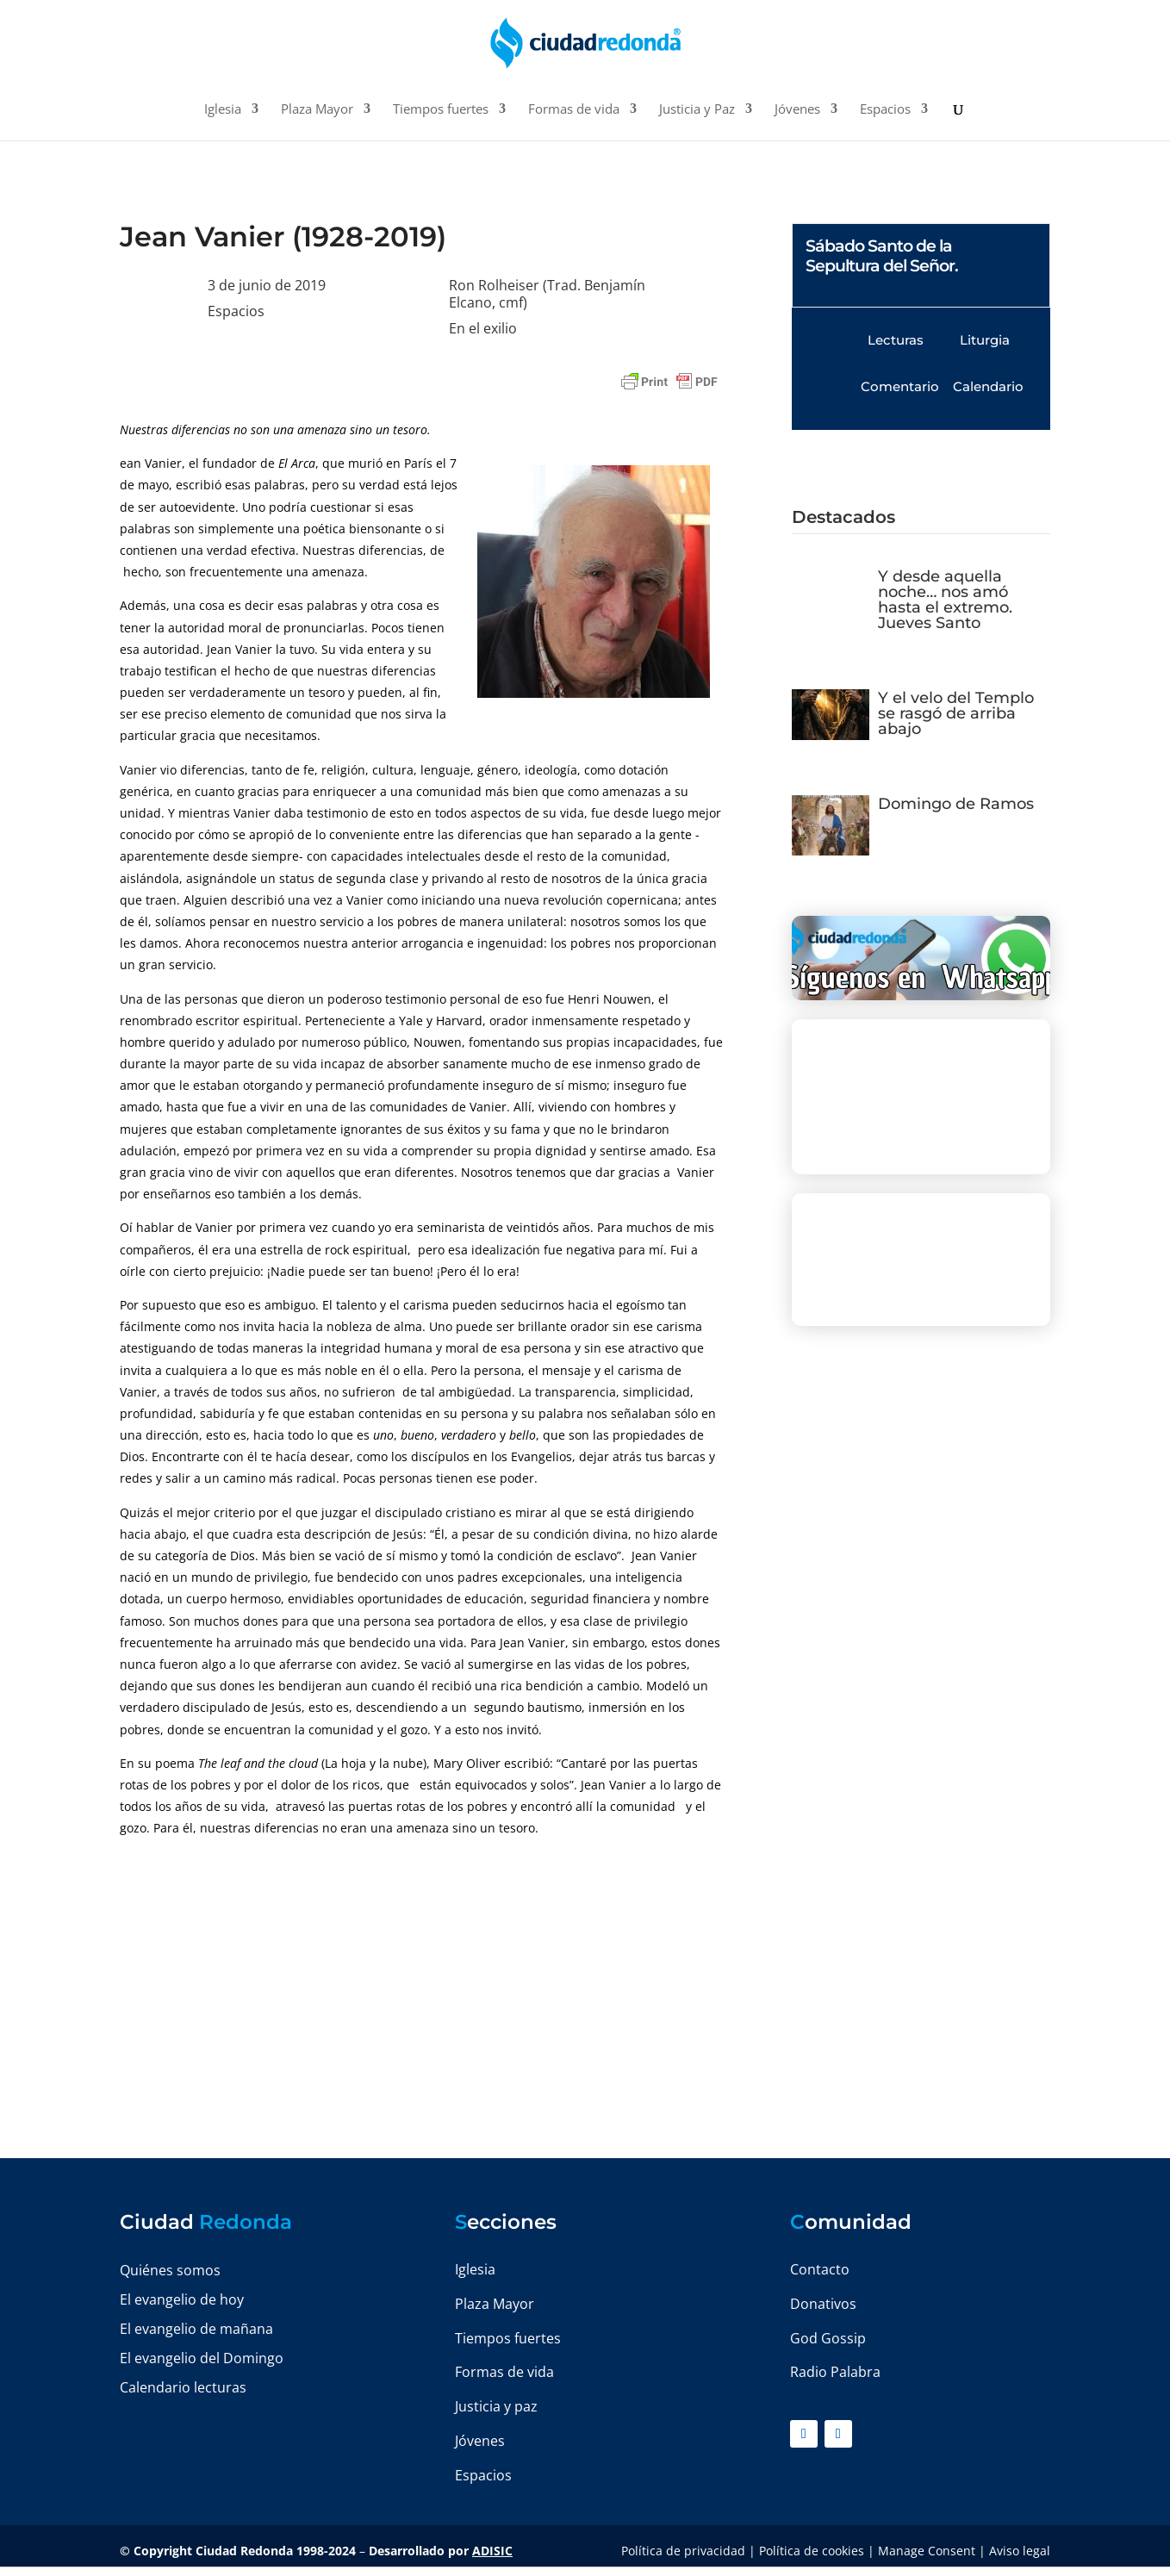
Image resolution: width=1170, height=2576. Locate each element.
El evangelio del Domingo (201, 2358)
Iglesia (222, 110)
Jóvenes (797, 110)
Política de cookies (811, 2550)
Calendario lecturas (183, 2387)
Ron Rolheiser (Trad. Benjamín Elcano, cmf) (547, 294)
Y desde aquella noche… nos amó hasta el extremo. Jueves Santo (945, 599)
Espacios (885, 110)
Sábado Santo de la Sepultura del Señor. (882, 256)
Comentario (900, 386)
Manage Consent (926, 2550)
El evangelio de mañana (196, 2328)
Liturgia (985, 340)
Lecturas (896, 340)
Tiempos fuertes (441, 110)
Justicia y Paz (697, 110)
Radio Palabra (835, 2371)
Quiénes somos (170, 2270)
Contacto (819, 2269)
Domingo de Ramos (956, 803)
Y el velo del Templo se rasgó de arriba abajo (956, 713)
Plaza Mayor (317, 110)
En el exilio (483, 328)
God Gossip (828, 2338)
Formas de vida (573, 110)
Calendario (988, 386)
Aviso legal (1019, 2550)
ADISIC (492, 2550)
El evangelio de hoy (182, 2299)
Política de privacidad (683, 2550)
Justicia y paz (496, 2406)
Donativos (823, 2303)
